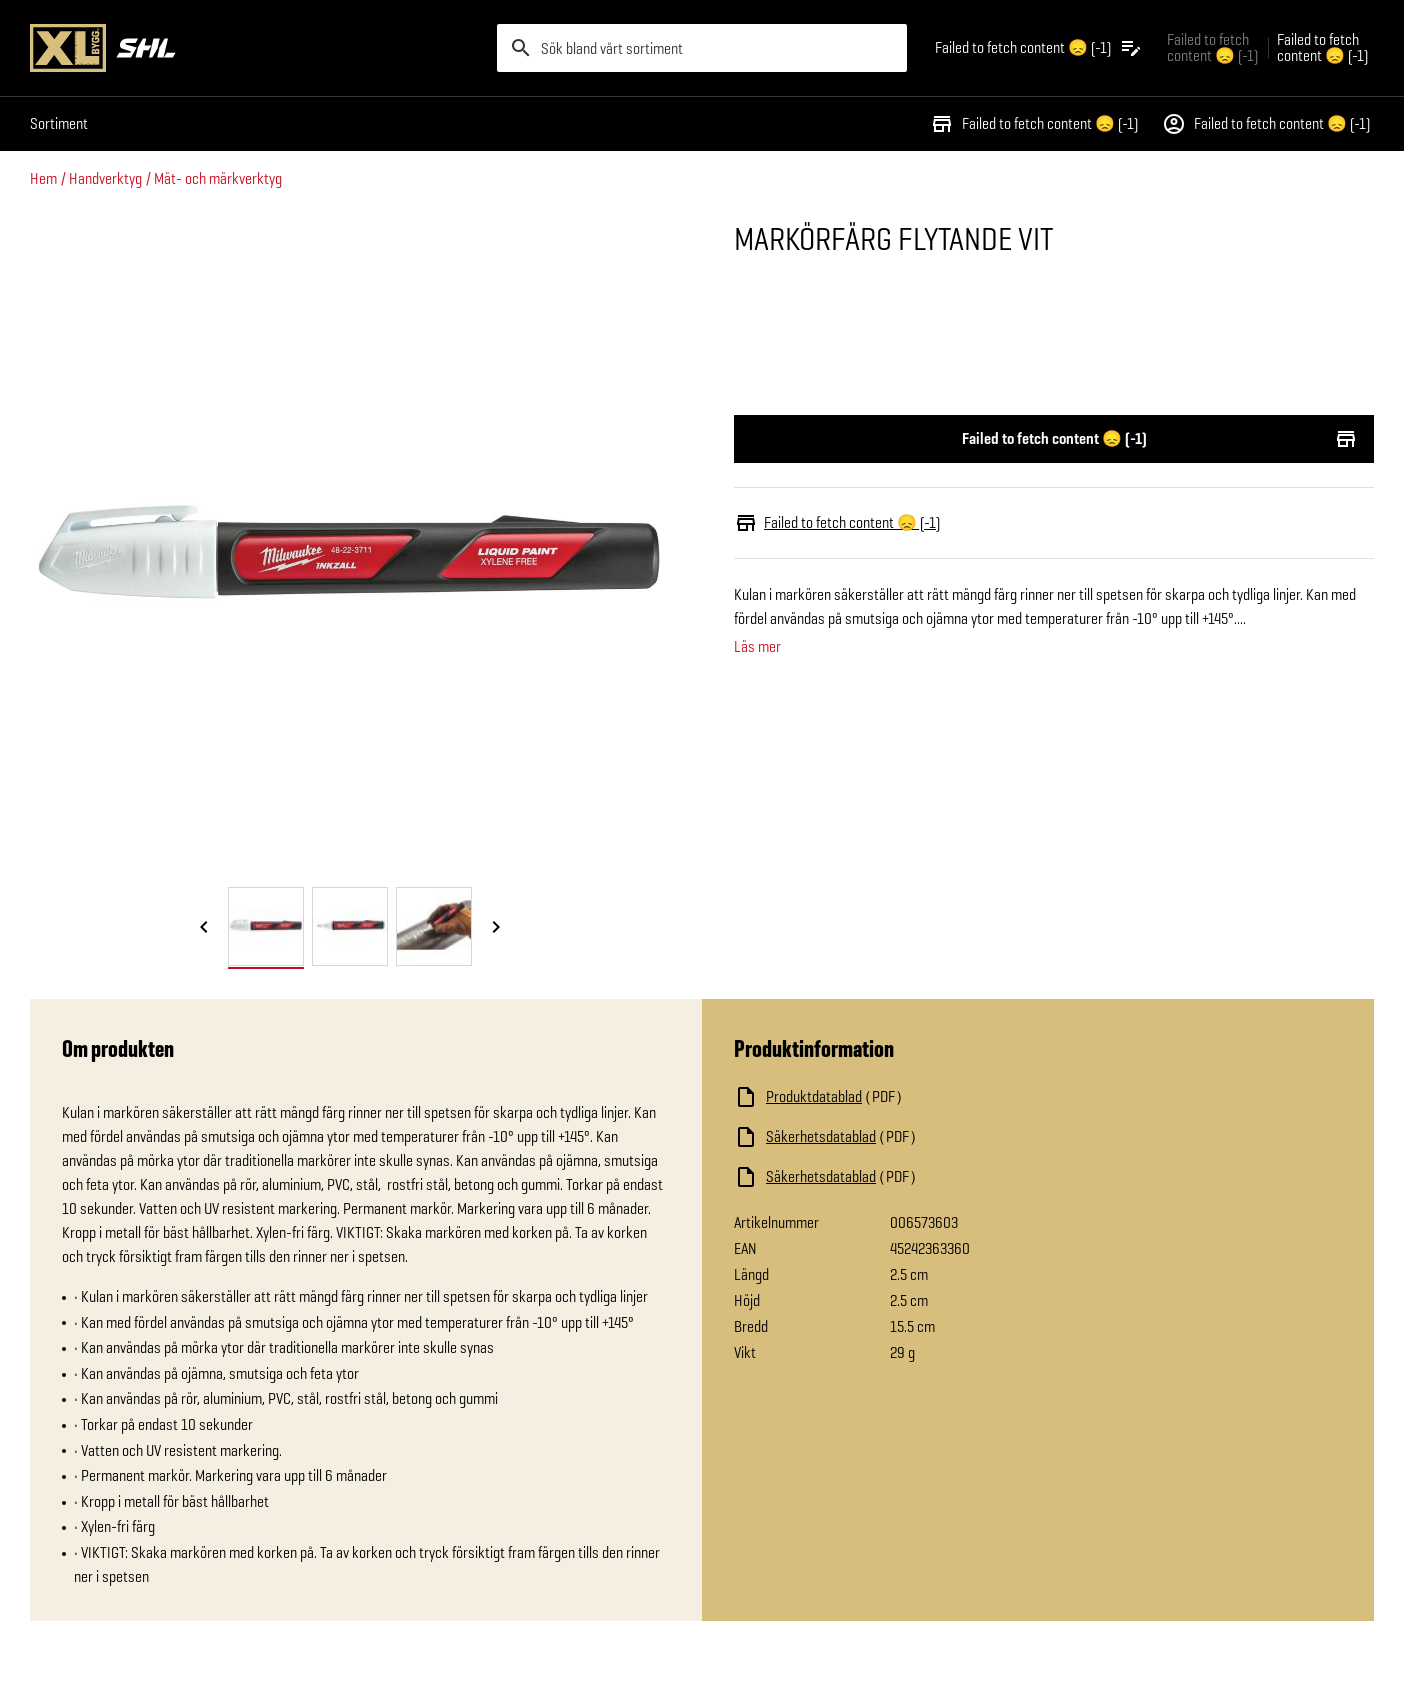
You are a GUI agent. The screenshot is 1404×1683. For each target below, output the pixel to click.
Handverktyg (105, 178)
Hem (43, 178)
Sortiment (59, 123)
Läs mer (757, 647)
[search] (702, 48)
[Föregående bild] (204, 928)
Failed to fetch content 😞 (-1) (1034, 124)
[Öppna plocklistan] (1039, 48)
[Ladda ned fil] (934, 1097)
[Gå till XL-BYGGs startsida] (255, 48)
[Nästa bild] (496, 928)
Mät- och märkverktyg (218, 178)
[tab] (266, 926)
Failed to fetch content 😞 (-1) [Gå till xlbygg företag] (1212, 47)
